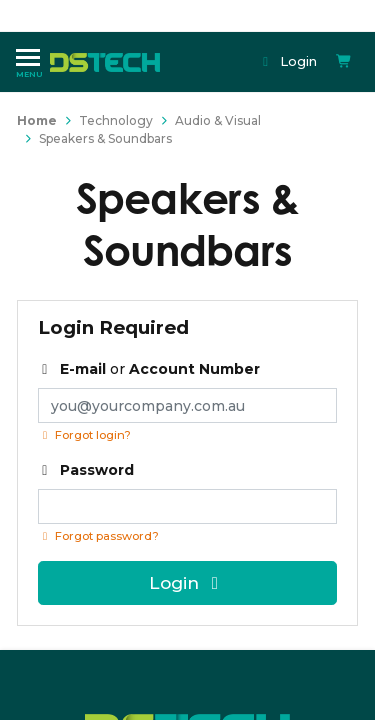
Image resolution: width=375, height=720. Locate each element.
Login (288, 61)
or (149, 369)
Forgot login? (84, 435)
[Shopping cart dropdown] (344, 61)
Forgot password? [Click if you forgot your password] (98, 536)
